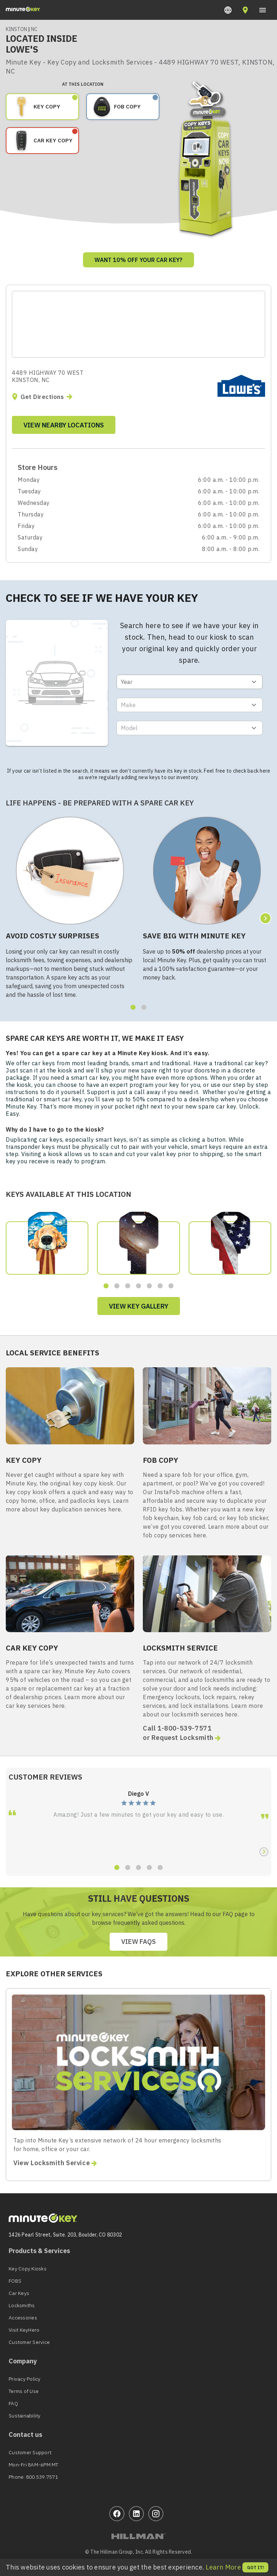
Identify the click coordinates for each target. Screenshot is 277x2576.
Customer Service (29, 2342)
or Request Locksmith (182, 1738)
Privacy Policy (25, 2379)
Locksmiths (22, 2305)
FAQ (13, 2403)
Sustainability (25, 2415)
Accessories (23, 2317)
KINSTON (17, 29)
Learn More (223, 2567)
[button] (228, 10)
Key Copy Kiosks (28, 2268)
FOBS (15, 2281)
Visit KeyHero (24, 2330)
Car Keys (19, 2293)
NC (34, 29)
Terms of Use (24, 2391)
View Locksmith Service (55, 2163)
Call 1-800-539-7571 (177, 1728)
